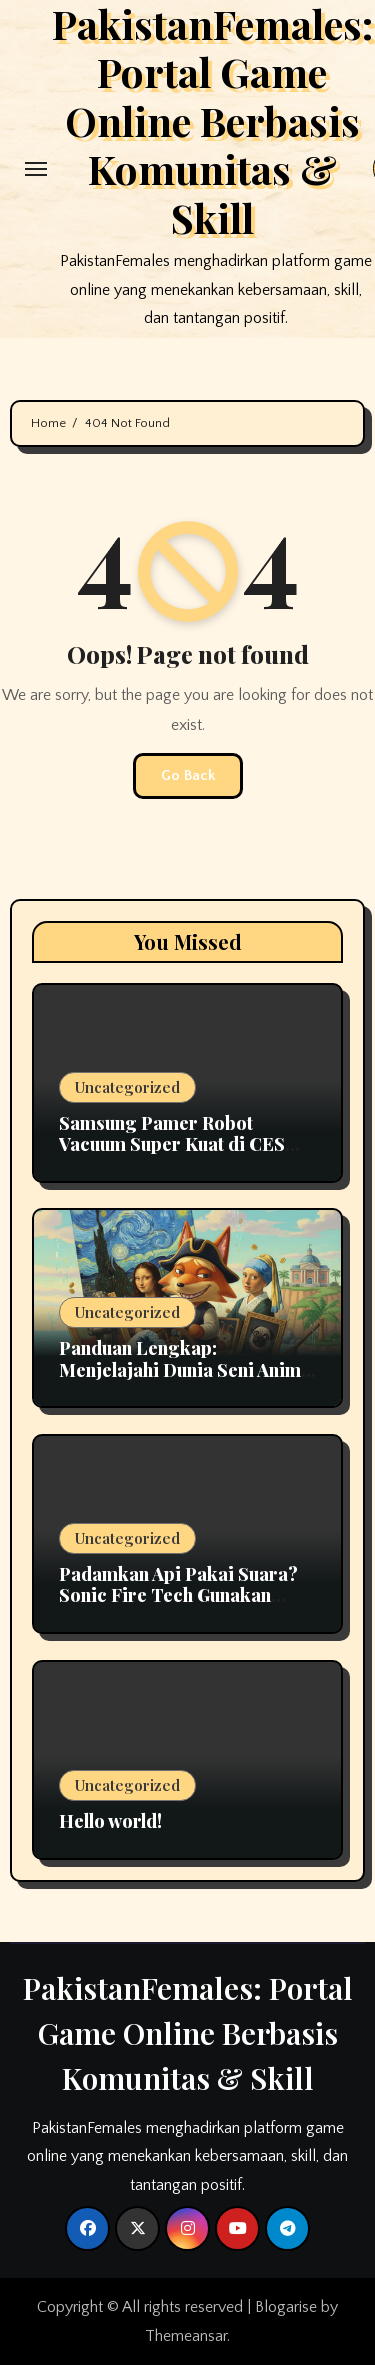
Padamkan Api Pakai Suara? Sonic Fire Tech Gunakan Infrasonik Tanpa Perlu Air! (178, 1595)
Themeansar (186, 2336)
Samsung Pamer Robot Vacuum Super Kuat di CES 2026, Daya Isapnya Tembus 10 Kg (179, 1155)
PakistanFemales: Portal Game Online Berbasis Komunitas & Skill (188, 2033)
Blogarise (286, 2307)
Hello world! (110, 1821)
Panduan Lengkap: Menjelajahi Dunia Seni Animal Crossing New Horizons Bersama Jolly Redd (187, 1380)
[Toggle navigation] (36, 169)
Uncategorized (127, 1087)
